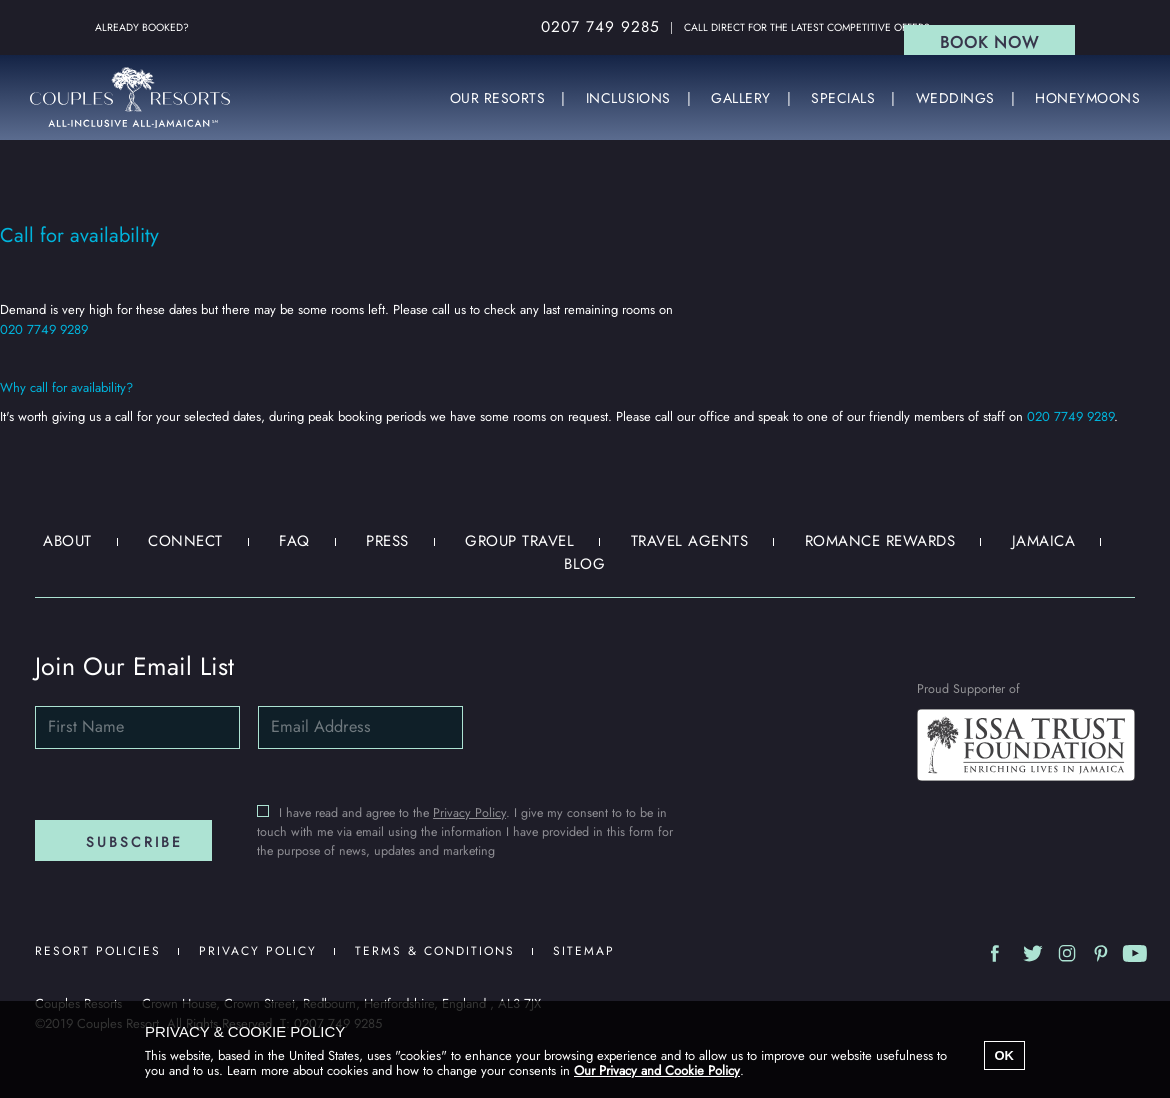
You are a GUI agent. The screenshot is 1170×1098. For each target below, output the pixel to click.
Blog (584, 564)
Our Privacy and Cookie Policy (657, 1070)
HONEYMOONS (1087, 98)
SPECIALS (843, 98)
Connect (185, 541)
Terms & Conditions (435, 951)
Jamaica (1044, 541)
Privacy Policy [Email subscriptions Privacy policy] (469, 813)
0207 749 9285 (600, 27)
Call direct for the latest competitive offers (807, 27)
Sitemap (584, 951)
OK (1005, 1055)
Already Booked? (142, 27)
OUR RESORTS (498, 98)
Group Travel (519, 541)
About (67, 541)
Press (387, 541)
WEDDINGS (955, 98)
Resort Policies (98, 951)
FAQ (294, 541)
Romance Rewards (880, 541)
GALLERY (741, 98)
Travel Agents (690, 541)
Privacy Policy (258, 951)
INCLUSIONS (628, 98)
